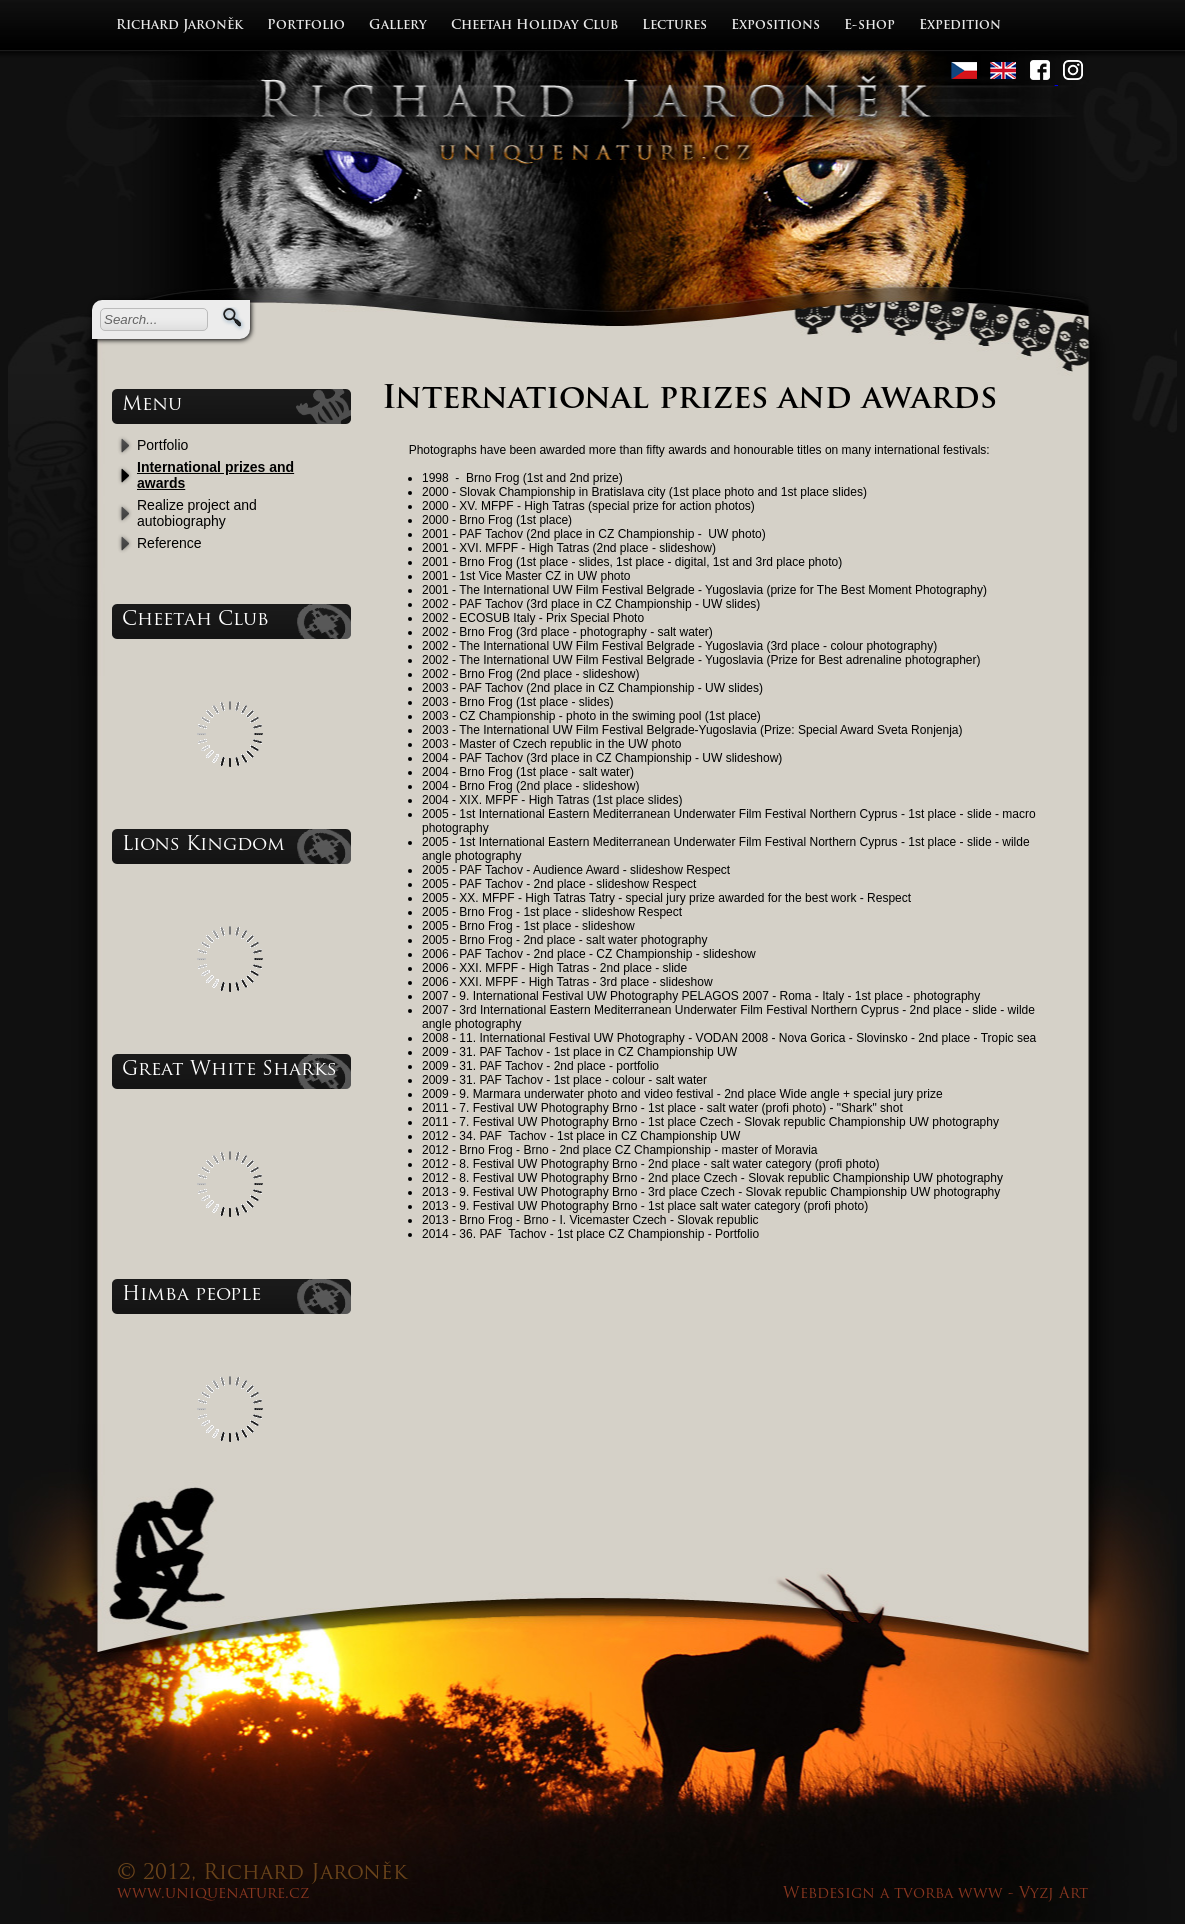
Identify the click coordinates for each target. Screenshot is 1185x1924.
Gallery (398, 25)
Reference (169, 543)
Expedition (960, 25)
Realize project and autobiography (197, 513)
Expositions (775, 25)
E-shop (869, 25)
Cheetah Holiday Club (534, 25)
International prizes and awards (215, 475)
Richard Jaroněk (179, 25)
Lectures (674, 25)
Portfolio (306, 25)
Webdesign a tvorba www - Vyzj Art (935, 1894)
